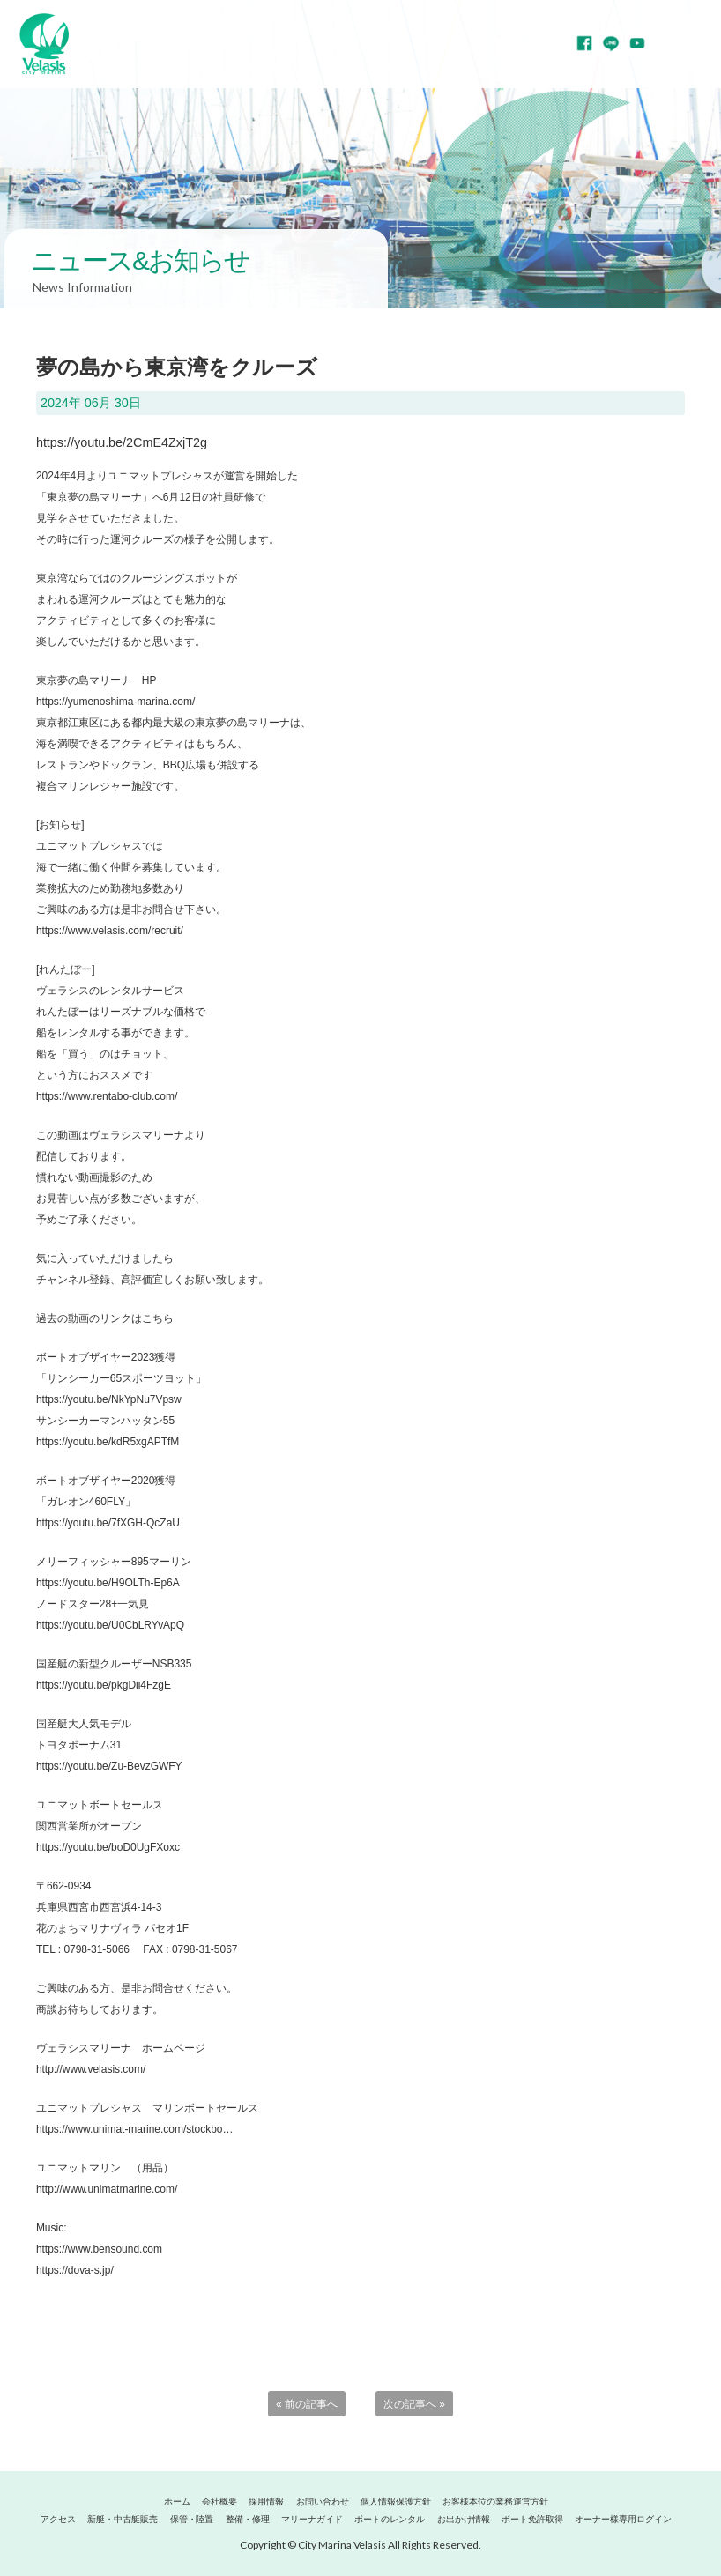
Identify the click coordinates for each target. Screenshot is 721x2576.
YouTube (637, 43)
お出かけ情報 (463, 2519)
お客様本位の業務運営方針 (495, 2501)
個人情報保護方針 (395, 2501)
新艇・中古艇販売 (122, 2519)
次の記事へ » (414, 2404)
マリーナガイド (312, 2519)
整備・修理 (248, 2519)
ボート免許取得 (532, 2519)
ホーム (177, 2501)
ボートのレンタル (389, 2519)
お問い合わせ (322, 2501)
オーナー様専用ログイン (623, 2519)
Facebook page (584, 43)
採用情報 (266, 2501)
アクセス (58, 2519)
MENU (694, 44)
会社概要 (219, 2501)
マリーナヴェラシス (44, 44)
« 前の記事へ (307, 2404)
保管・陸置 (192, 2519)
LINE (610, 43)
